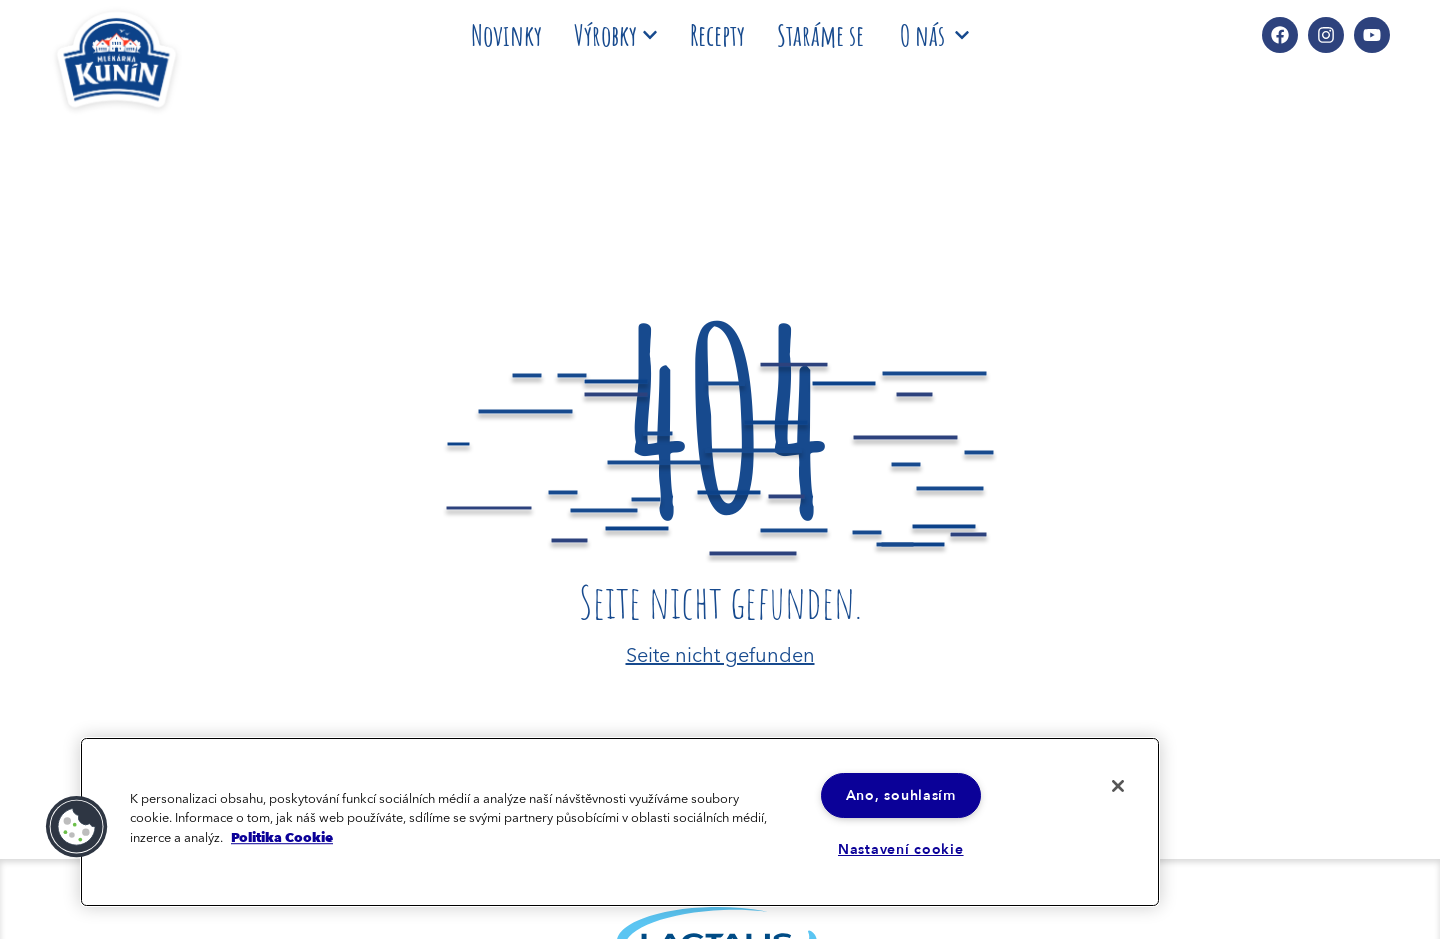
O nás (934, 35)
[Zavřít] (1118, 786)
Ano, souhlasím (901, 795)
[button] (77, 827)
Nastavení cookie (901, 849)
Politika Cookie (282, 837)
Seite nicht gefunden (720, 653)
